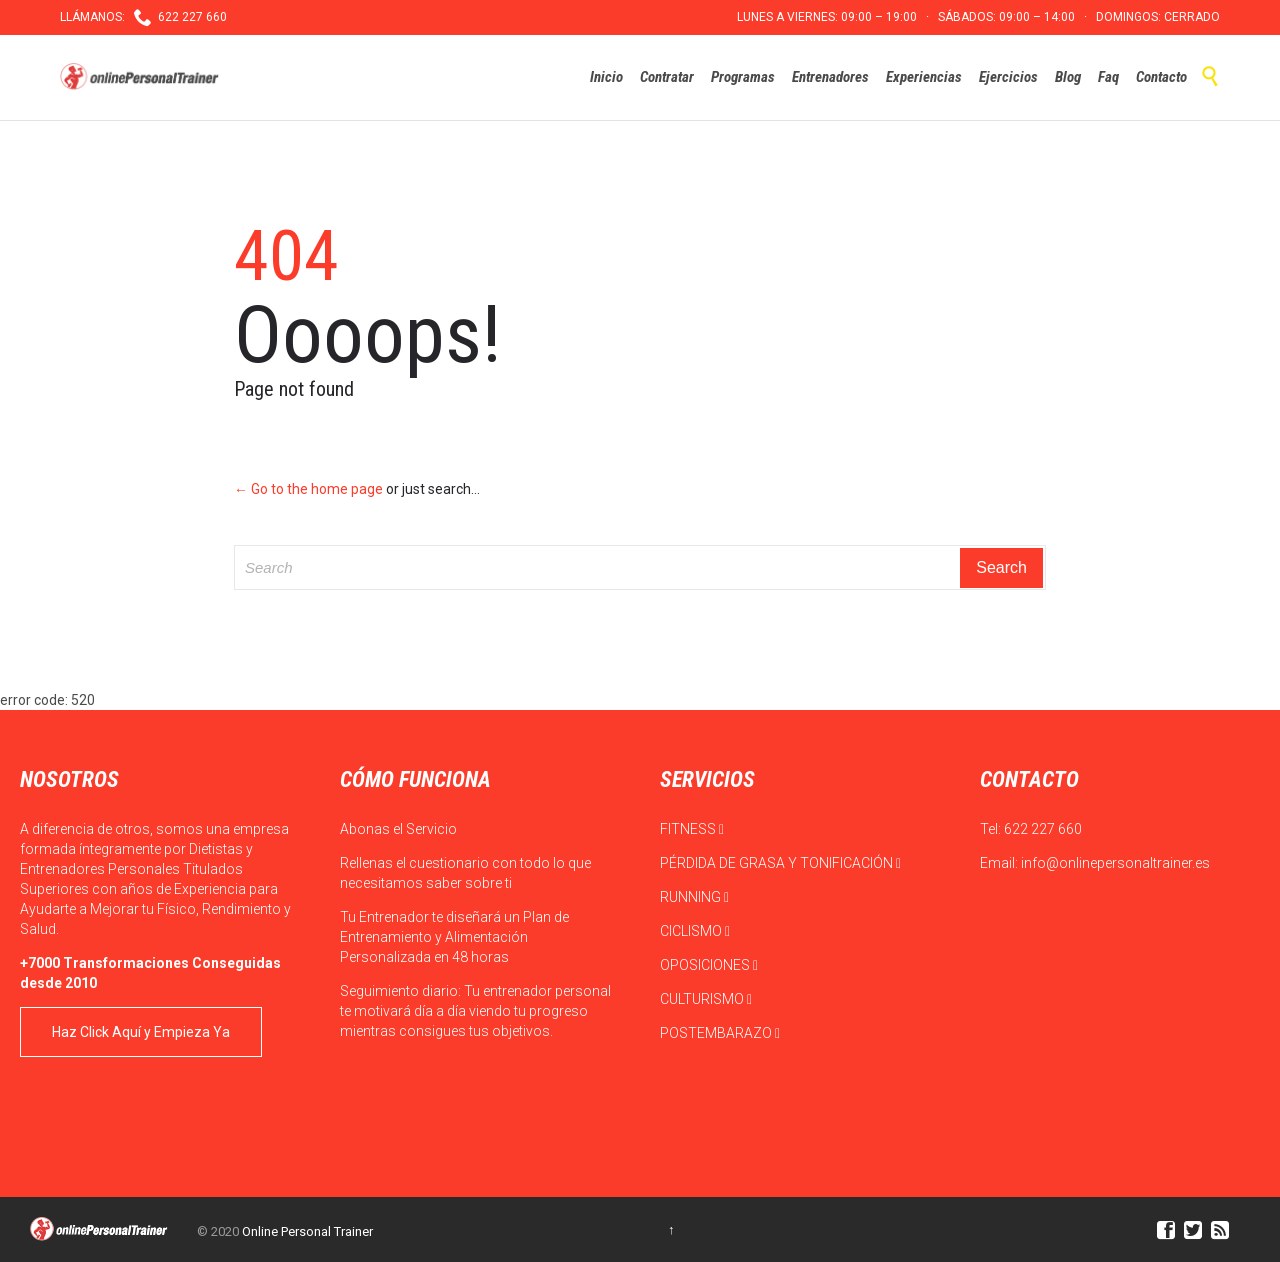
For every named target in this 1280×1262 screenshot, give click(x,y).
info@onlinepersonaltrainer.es (1115, 863)
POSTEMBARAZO (720, 1033)
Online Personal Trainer (307, 1231)
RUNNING (694, 897)
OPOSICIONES (709, 965)
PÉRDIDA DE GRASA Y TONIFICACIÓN (780, 863)
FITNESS (692, 829)
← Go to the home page (308, 489)
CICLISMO (695, 931)
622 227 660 (1043, 829)
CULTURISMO (706, 999)
